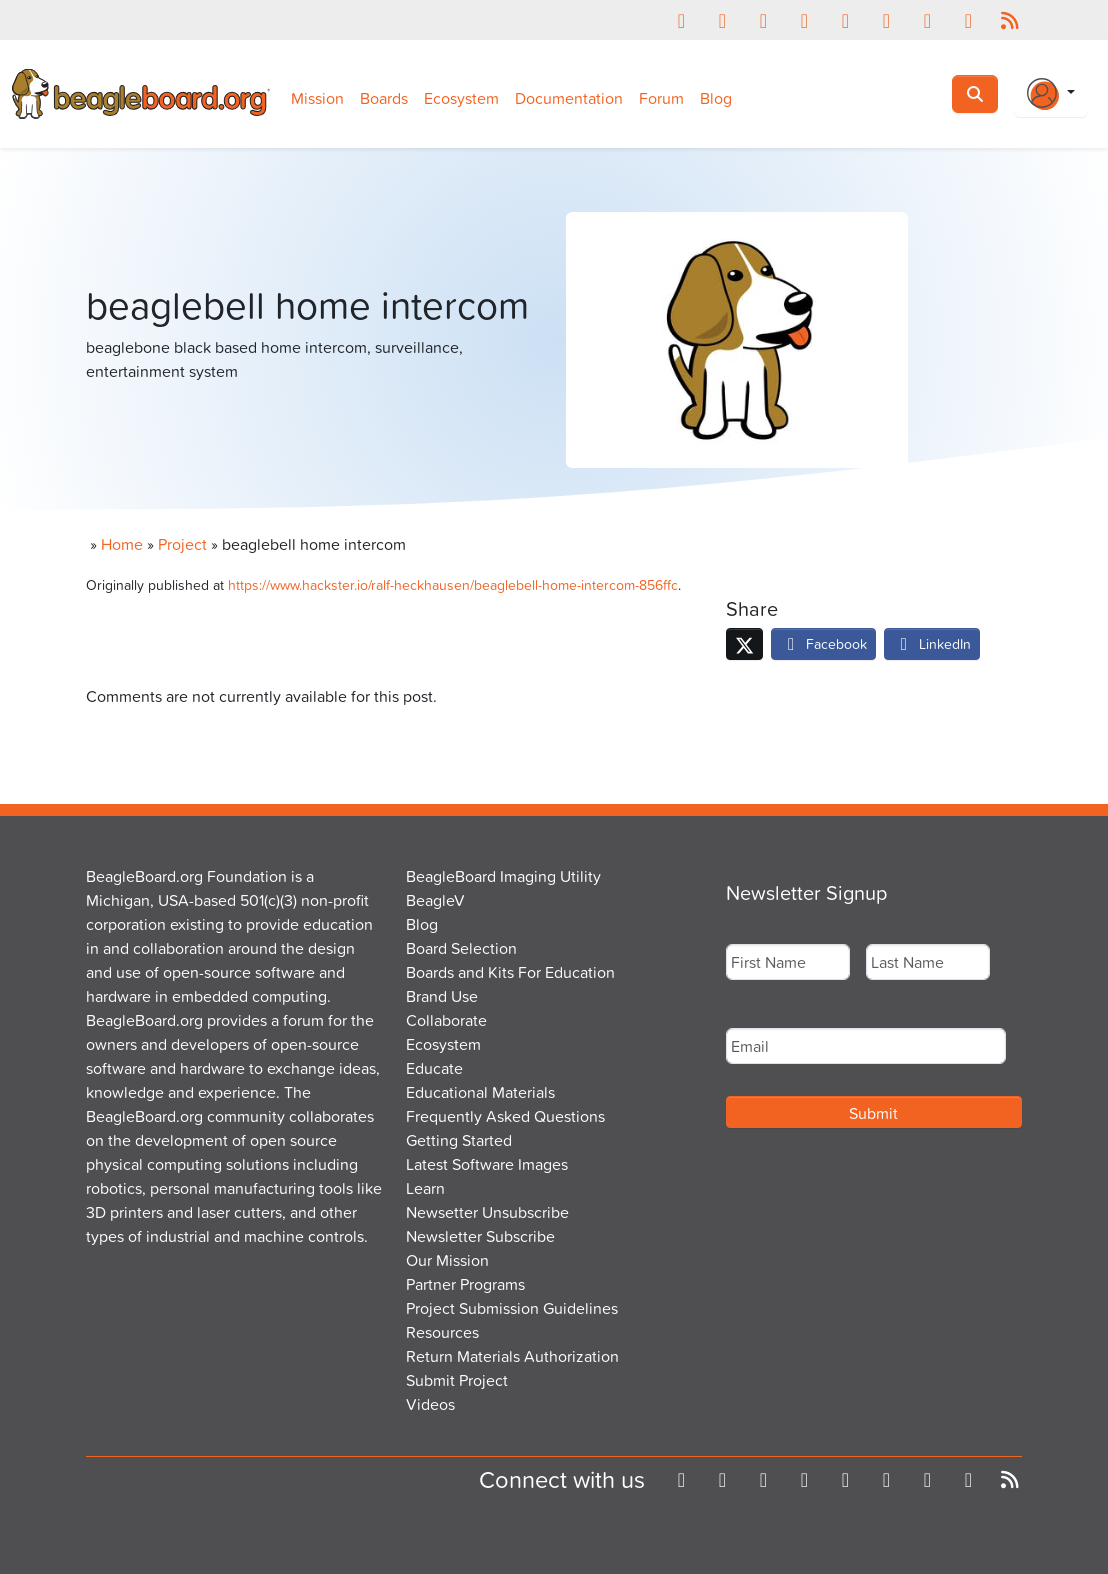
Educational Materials (480, 1092)
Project (182, 544)
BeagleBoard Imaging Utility (503, 876)
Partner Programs (465, 1284)
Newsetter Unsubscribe (487, 1212)
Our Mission (447, 1260)
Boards (384, 98)
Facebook (823, 643)
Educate (434, 1068)
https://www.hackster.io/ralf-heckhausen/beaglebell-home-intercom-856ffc (453, 584)
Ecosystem (461, 98)
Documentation (569, 98)
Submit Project (457, 1380)
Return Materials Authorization (512, 1356)
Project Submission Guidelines (512, 1308)
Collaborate (446, 1020)
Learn (425, 1188)
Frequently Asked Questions (505, 1116)
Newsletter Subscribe (480, 1236)
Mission (317, 98)
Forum (661, 98)
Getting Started (459, 1140)
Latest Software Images (487, 1164)
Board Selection (461, 948)
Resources (442, 1332)
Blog (716, 98)
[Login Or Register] (1051, 94)
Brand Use (442, 996)
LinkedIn (932, 643)
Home (122, 544)
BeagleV (435, 900)
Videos (430, 1404)
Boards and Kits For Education (510, 972)
